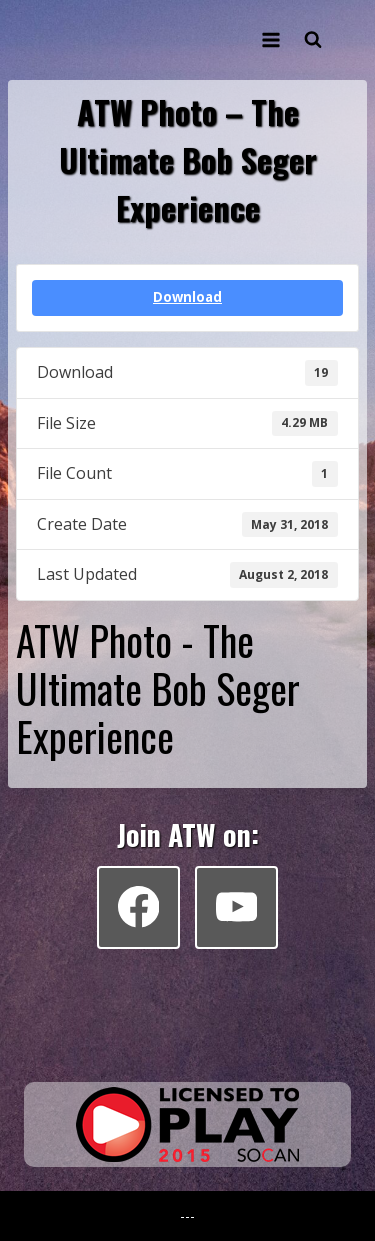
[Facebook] (138, 907)
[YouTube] (236, 907)
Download (187, 297)
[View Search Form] (313, 40)
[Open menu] (270, 39)
